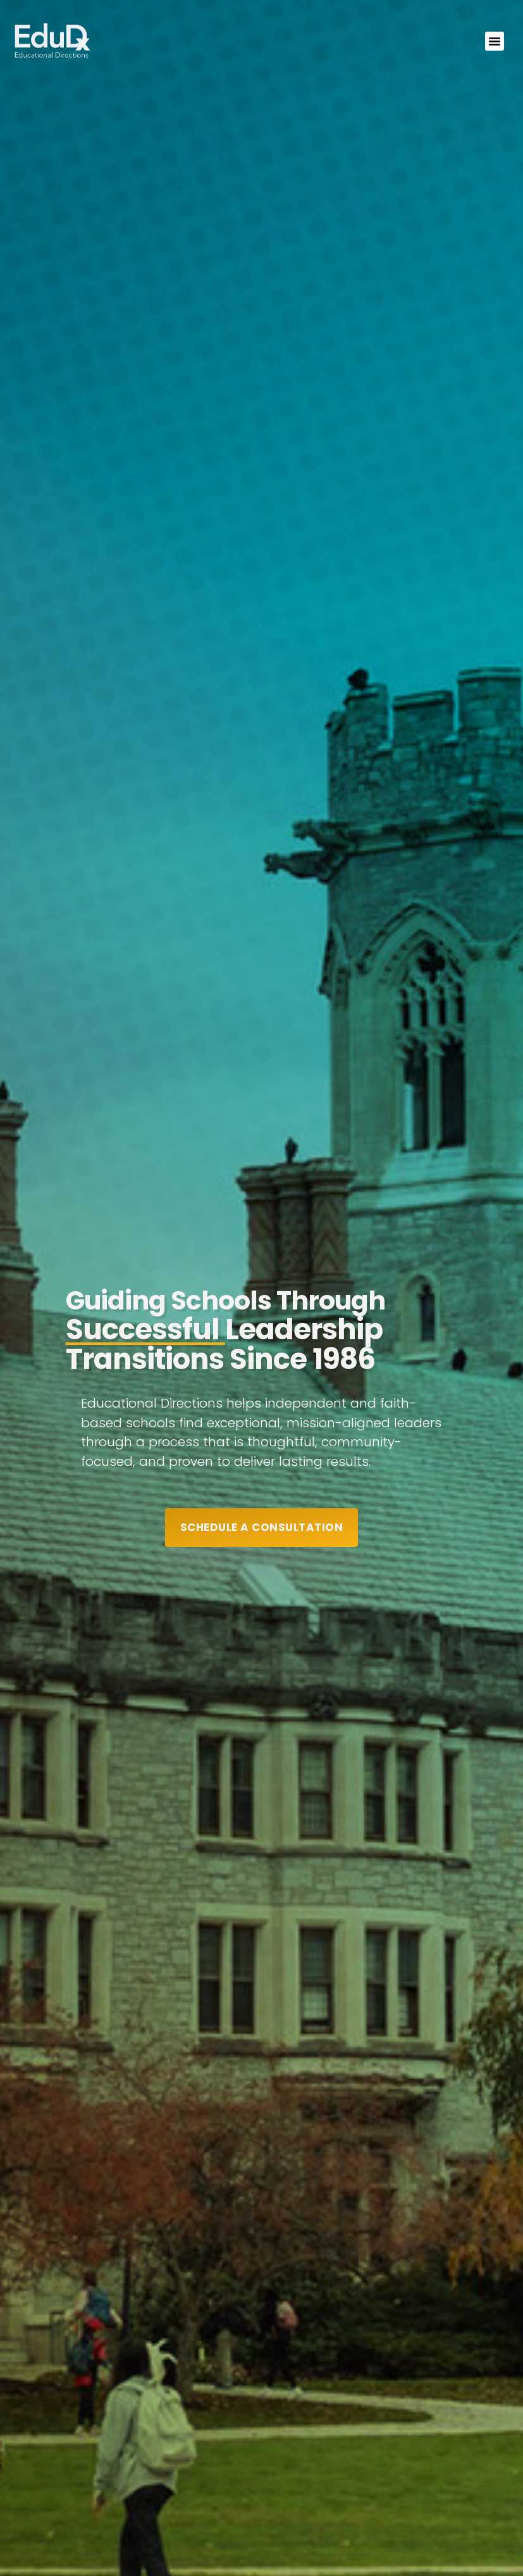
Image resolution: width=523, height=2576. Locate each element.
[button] (494, 41)
